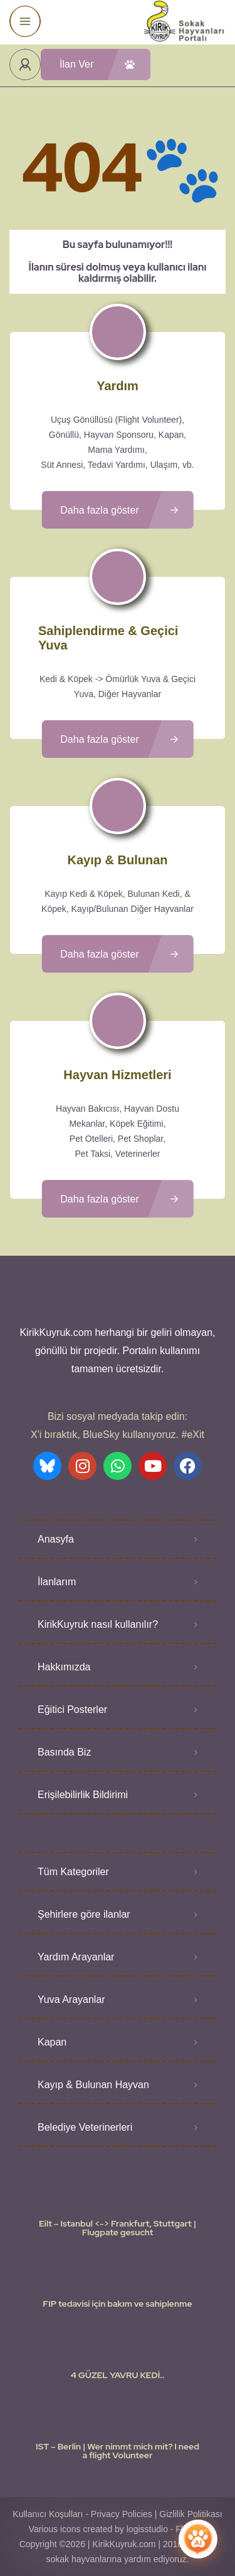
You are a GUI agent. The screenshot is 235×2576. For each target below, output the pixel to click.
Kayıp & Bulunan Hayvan (93, 2084)
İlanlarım (57, 1581)
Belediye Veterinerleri (85, 2127)
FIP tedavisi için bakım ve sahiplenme (117, 2303)
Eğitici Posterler (72, 1709)
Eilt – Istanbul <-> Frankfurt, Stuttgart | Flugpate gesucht (117, 2228)
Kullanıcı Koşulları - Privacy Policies (82, 2514)
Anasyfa (56, 1539)
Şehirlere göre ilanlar (84, 1914)
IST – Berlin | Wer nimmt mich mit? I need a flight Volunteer (117, 2451)
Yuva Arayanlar (71, 1999)
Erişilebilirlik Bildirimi (83, 1794)
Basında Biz (64, 1752)
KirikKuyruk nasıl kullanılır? (98, 1624)
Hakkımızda (64, 1667)
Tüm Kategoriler (73, 1871)
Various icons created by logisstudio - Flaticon (118, 2529)
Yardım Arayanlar (76, 1957)
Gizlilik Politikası (190, 2514)
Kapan (52, 2042)
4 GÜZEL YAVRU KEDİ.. (118, 2375)
